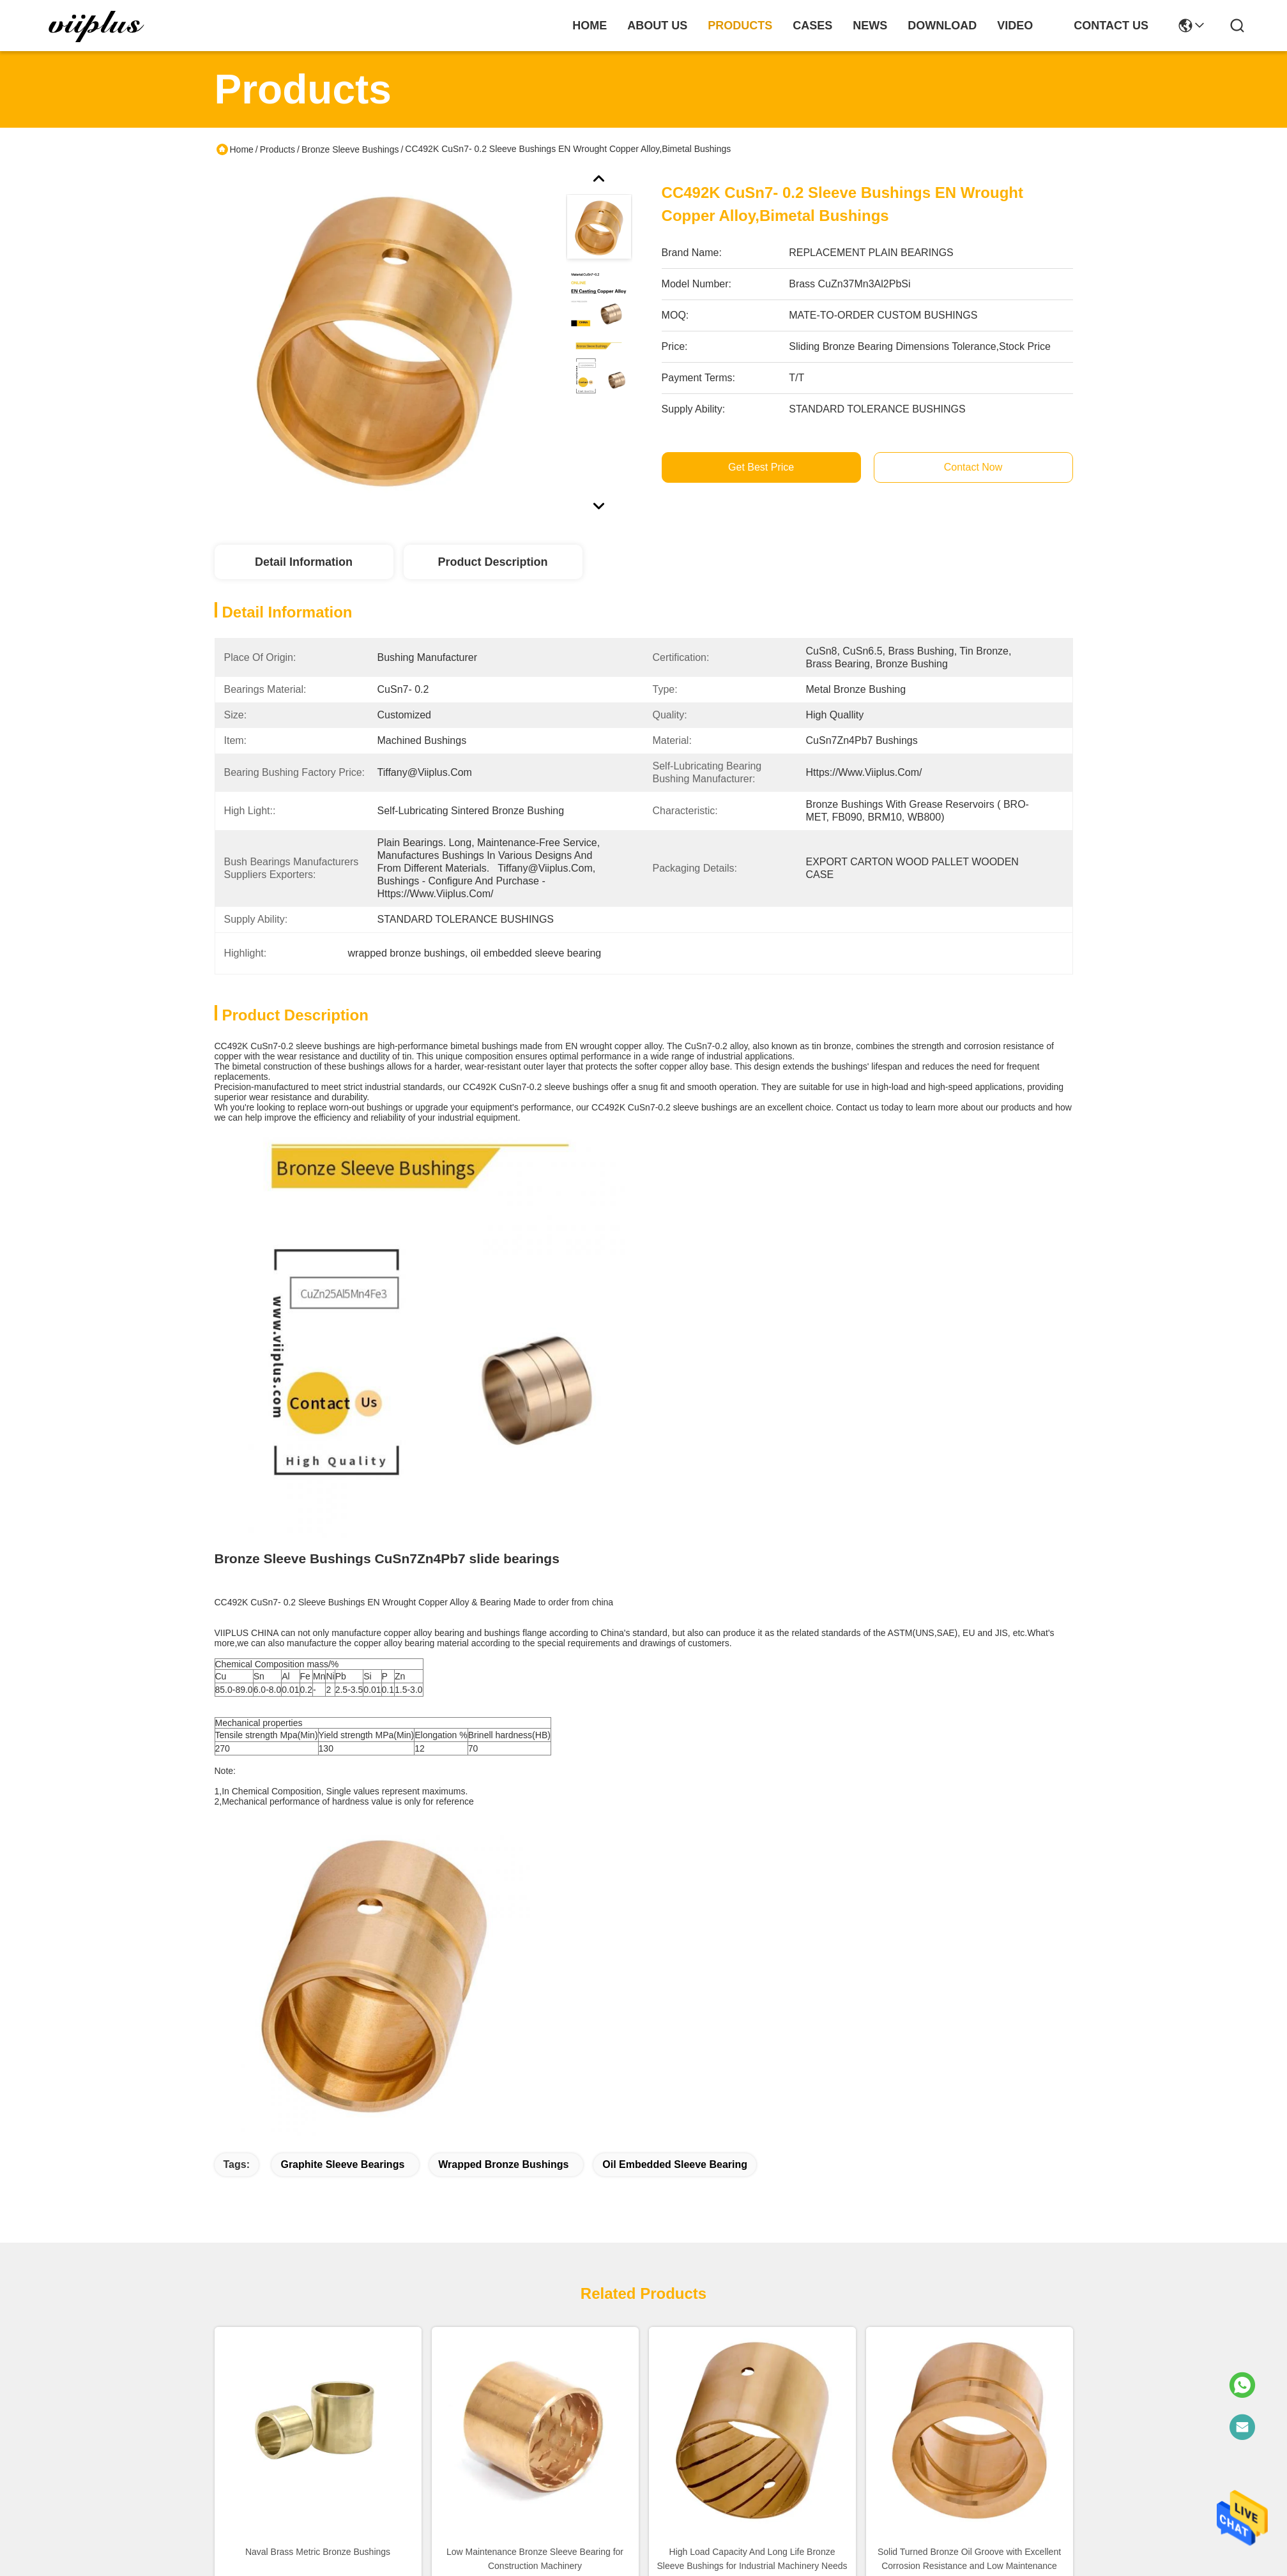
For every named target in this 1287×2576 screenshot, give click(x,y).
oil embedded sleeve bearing (674, 2164)
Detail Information (304, 562)
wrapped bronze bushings (503, 2164)
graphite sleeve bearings (342, 2164)
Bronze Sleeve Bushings (350, 149)
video (1015, 25)
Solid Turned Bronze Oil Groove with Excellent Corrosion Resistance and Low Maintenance (969, 2559)
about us (657, 25)
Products (277, 149)
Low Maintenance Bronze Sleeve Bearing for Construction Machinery (534, 2559)
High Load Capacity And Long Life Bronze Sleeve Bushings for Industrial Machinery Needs (752, 2559)
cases (812, 25)
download (942, 25)
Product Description (492, 562)
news (870, 25)
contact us (1111, 25)
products (740, 25)
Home (589, 25)
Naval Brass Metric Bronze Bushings (317, 2552)
